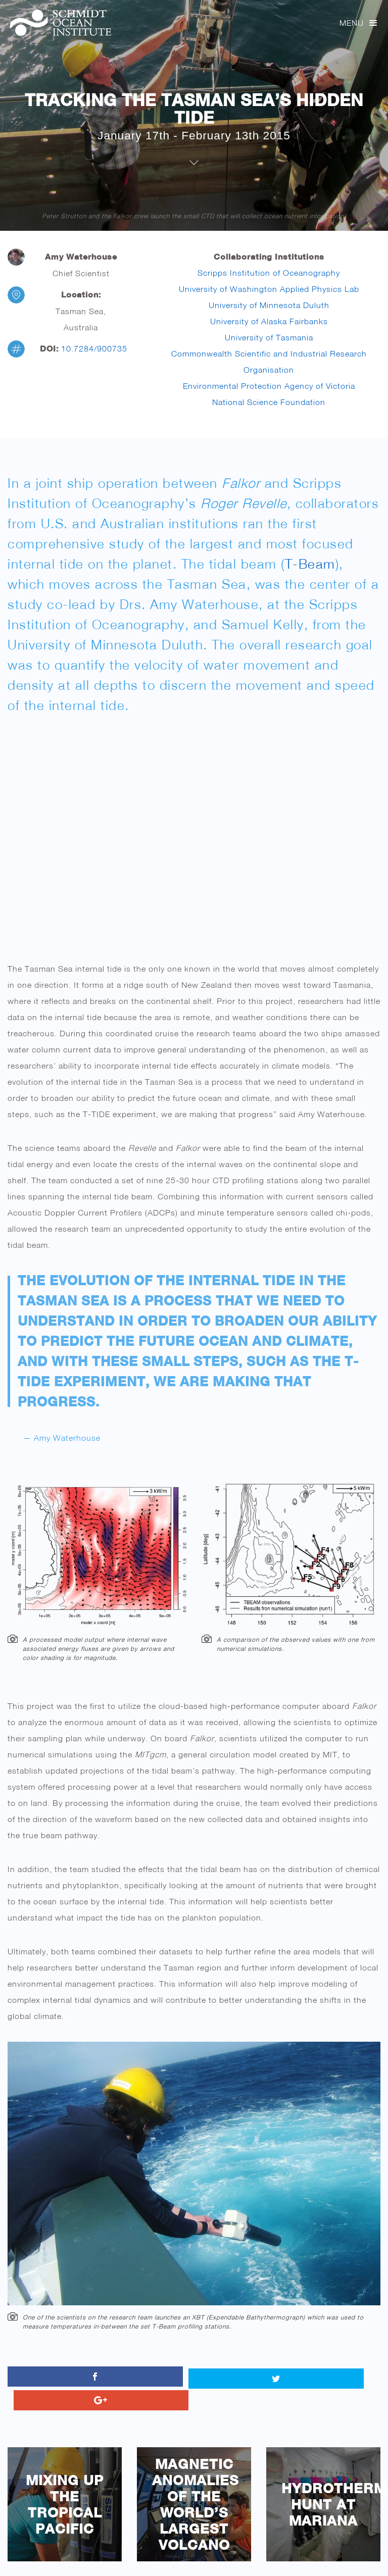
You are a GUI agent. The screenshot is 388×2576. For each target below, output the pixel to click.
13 (257, 2556)
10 (210, 2556)
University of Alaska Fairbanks (269, 321)
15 (288, 2556)
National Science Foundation (268, 402)
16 (304, 2556)
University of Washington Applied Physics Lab (269, 289)
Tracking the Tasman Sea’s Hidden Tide (194, 108)
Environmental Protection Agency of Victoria (269, 386)
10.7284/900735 (94, 348)
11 (225, 2556)
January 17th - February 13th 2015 (194, 135)
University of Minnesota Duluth (269, 305)
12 (241, 2556)
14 (272, 2556)
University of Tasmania (269, 337)
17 (319, 2556)
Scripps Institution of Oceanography (269, 273)
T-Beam (310, 564)
